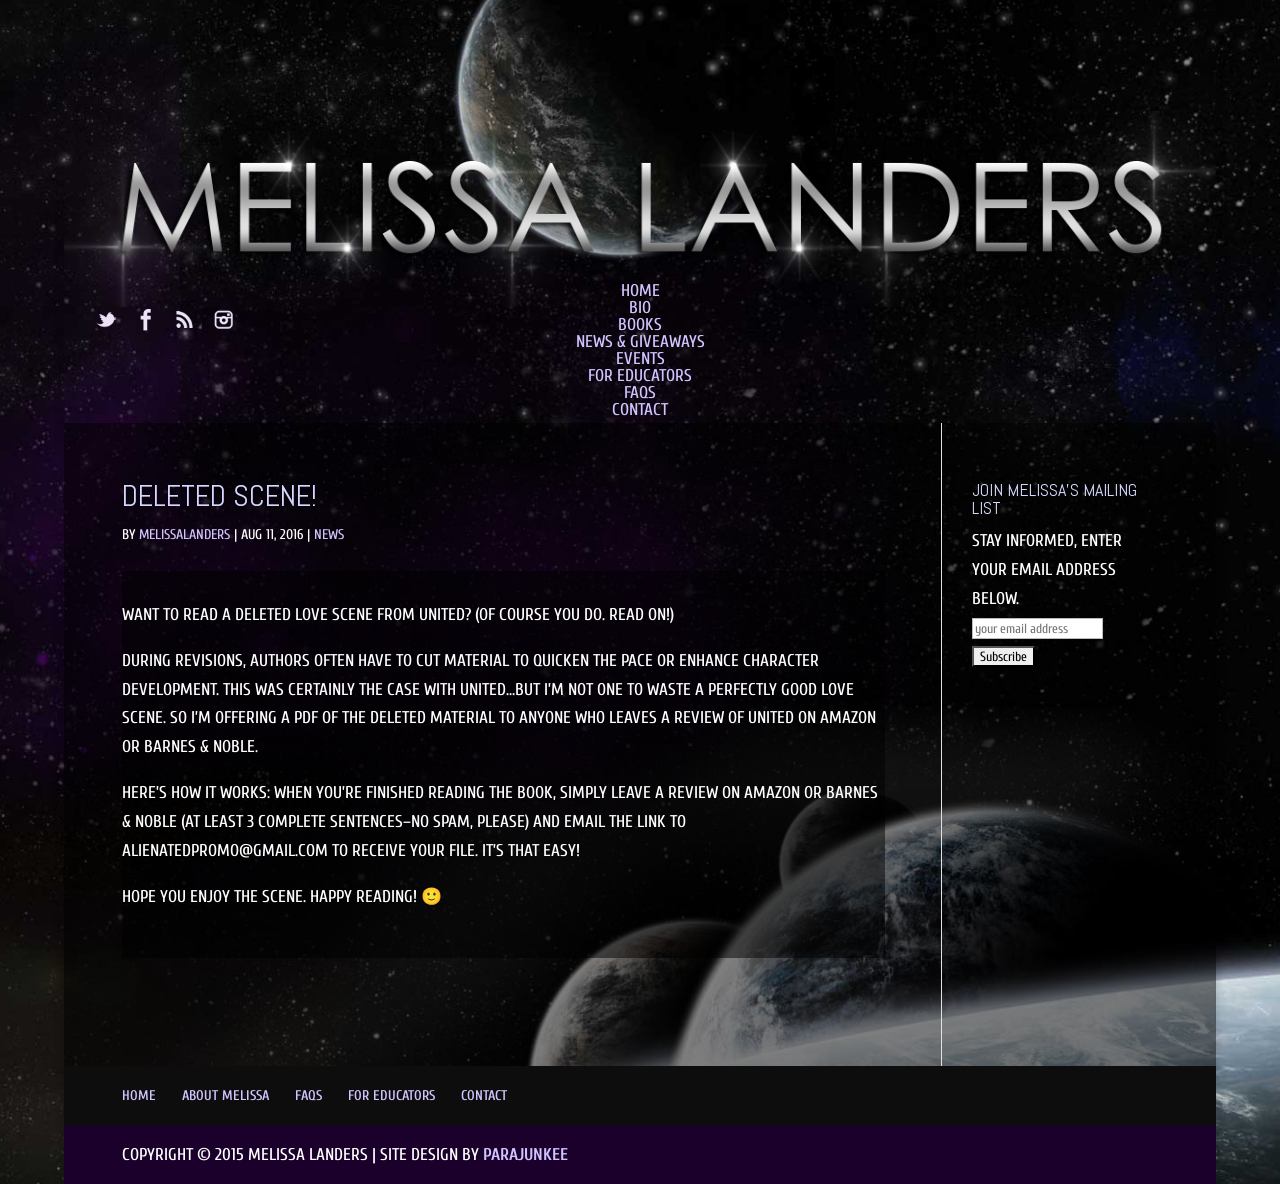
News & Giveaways (640, 341)
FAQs (640, 392)
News (329, 534)
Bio (640, 307)
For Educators (640, 375)
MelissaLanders (184, 534)
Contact (640, 409)
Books (640, 324)
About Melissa (225, 1095)
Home (640, 290)
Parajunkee (525, 1154)
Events (640, 358)
